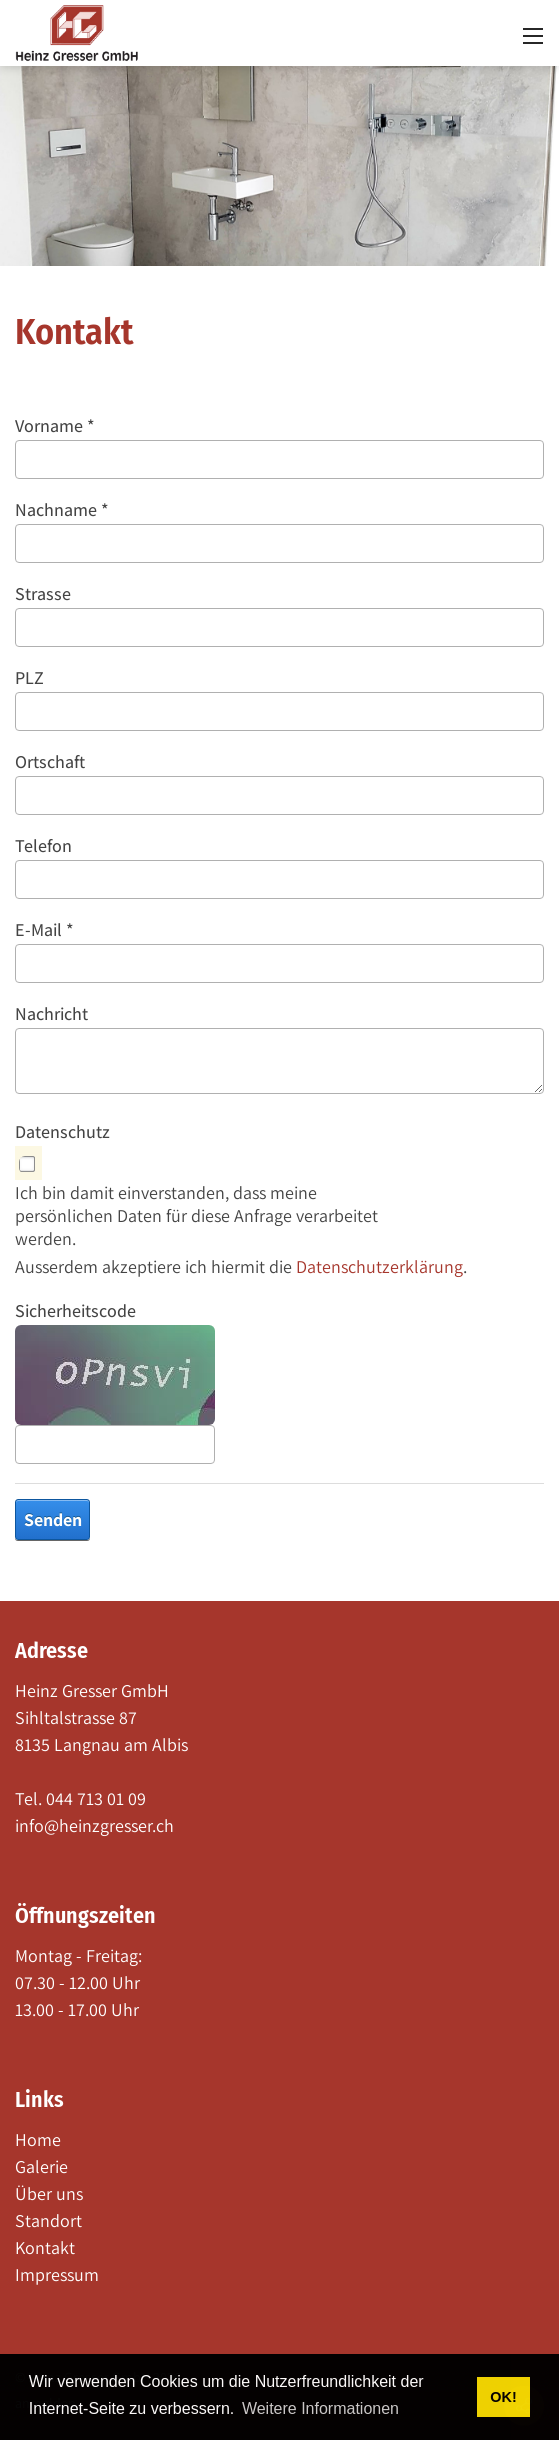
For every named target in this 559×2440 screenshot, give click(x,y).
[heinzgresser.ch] (77, 31)
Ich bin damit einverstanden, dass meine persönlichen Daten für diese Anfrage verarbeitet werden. (196, 1215)
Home (38, 2139)
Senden (53, 1519)
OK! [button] (503, 2397)
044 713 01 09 (96, 1798)
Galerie (41, 2166)
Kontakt (45, 2247)
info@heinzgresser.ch (94, 1825)
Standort (48, 2220)
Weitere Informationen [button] (320, 2408)
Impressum (57, 2274)
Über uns (49, 2193)
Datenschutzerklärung (379, 1266)
